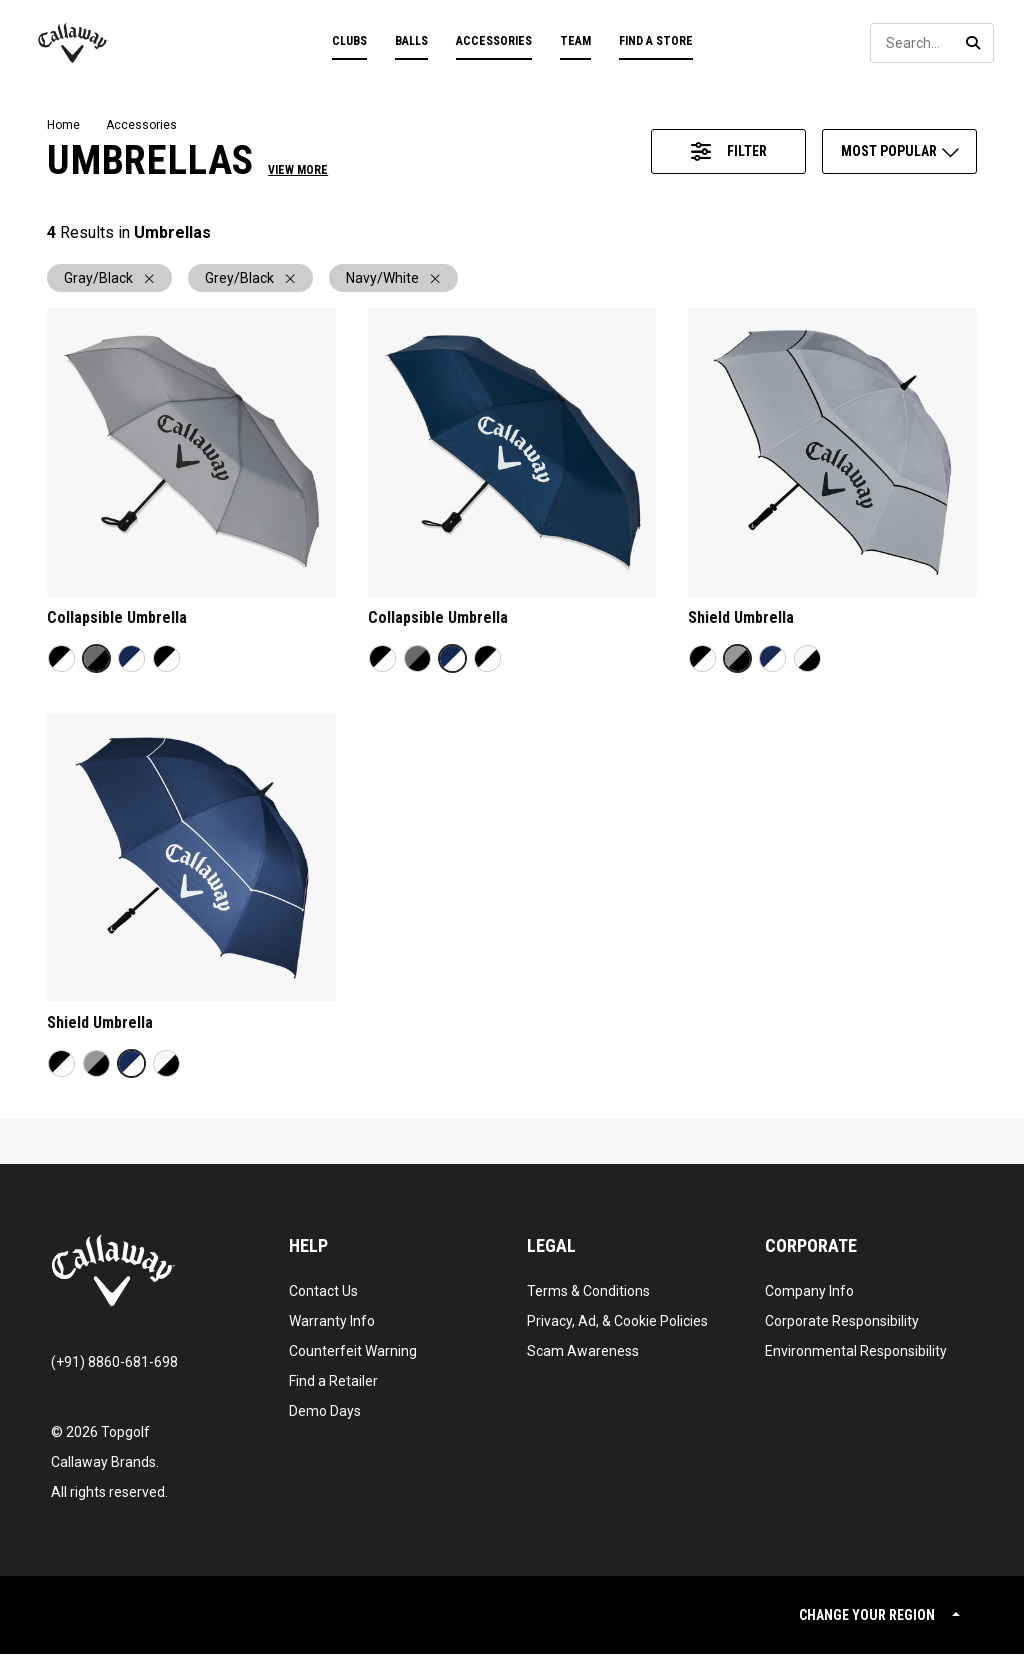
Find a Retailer (333, 1387)
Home (63, 125)
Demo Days (325, 1417)
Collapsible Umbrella (117, 623)
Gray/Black (109, 281)
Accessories (141, 125)
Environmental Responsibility (856, 1357)
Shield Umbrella (741, 623)
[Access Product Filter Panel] (728, 151)
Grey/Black (250, 281)
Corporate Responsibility (842, 1327)
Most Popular (901, 151)
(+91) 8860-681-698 (114, 1368)
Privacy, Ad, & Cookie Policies (617, 1327)
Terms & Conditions (588, 1297)
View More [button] (298, 170)
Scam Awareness (583, 1357)
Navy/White (393, 281)
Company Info (809, 1297)
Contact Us (323, 1297)
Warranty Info (332, 1327)
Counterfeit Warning (353, 1357)
